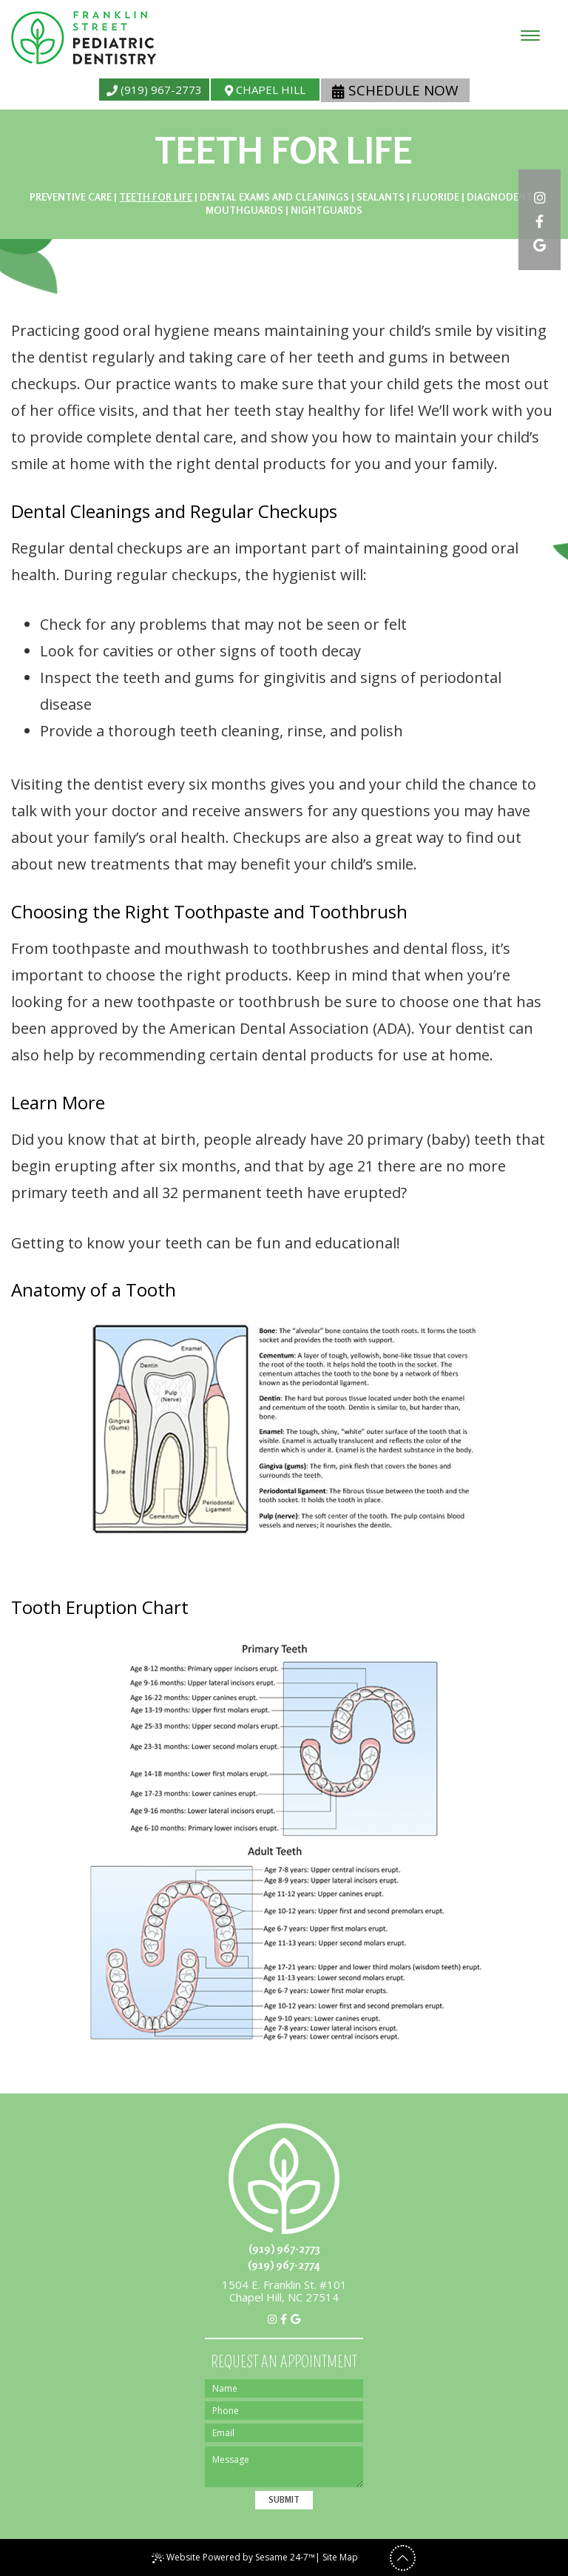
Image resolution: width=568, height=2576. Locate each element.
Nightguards (326, 210)
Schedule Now (395, 90)
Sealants (380, 197)
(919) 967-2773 (154, 89)
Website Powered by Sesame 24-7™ (233, 2557)
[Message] (284, 2466)
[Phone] (284, 2410)
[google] (539, 243)
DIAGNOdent (499, 197)
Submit (284, 2500)
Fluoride (435, 197)
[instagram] (539, 196)
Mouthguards (244, 210)
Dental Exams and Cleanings (274, 197)
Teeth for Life (155, 197)
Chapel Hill (265, 89)
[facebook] (539, 220)
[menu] (530, 35)
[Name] (284, 2388)
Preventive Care (71, 197)
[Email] (284, 2433)
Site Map (340, 2557)
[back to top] (403, 2558)
